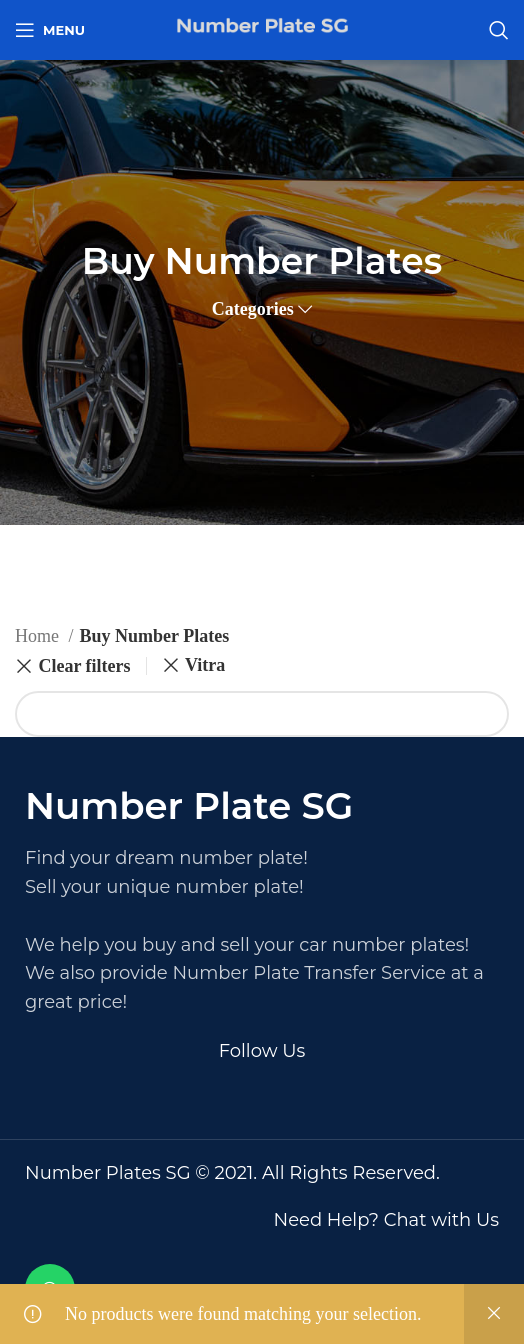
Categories (253, 309)
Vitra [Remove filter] (205, 665)
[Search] (499, 30)
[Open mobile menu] (50, 30)
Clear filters (84, 666)
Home (39, 636)
